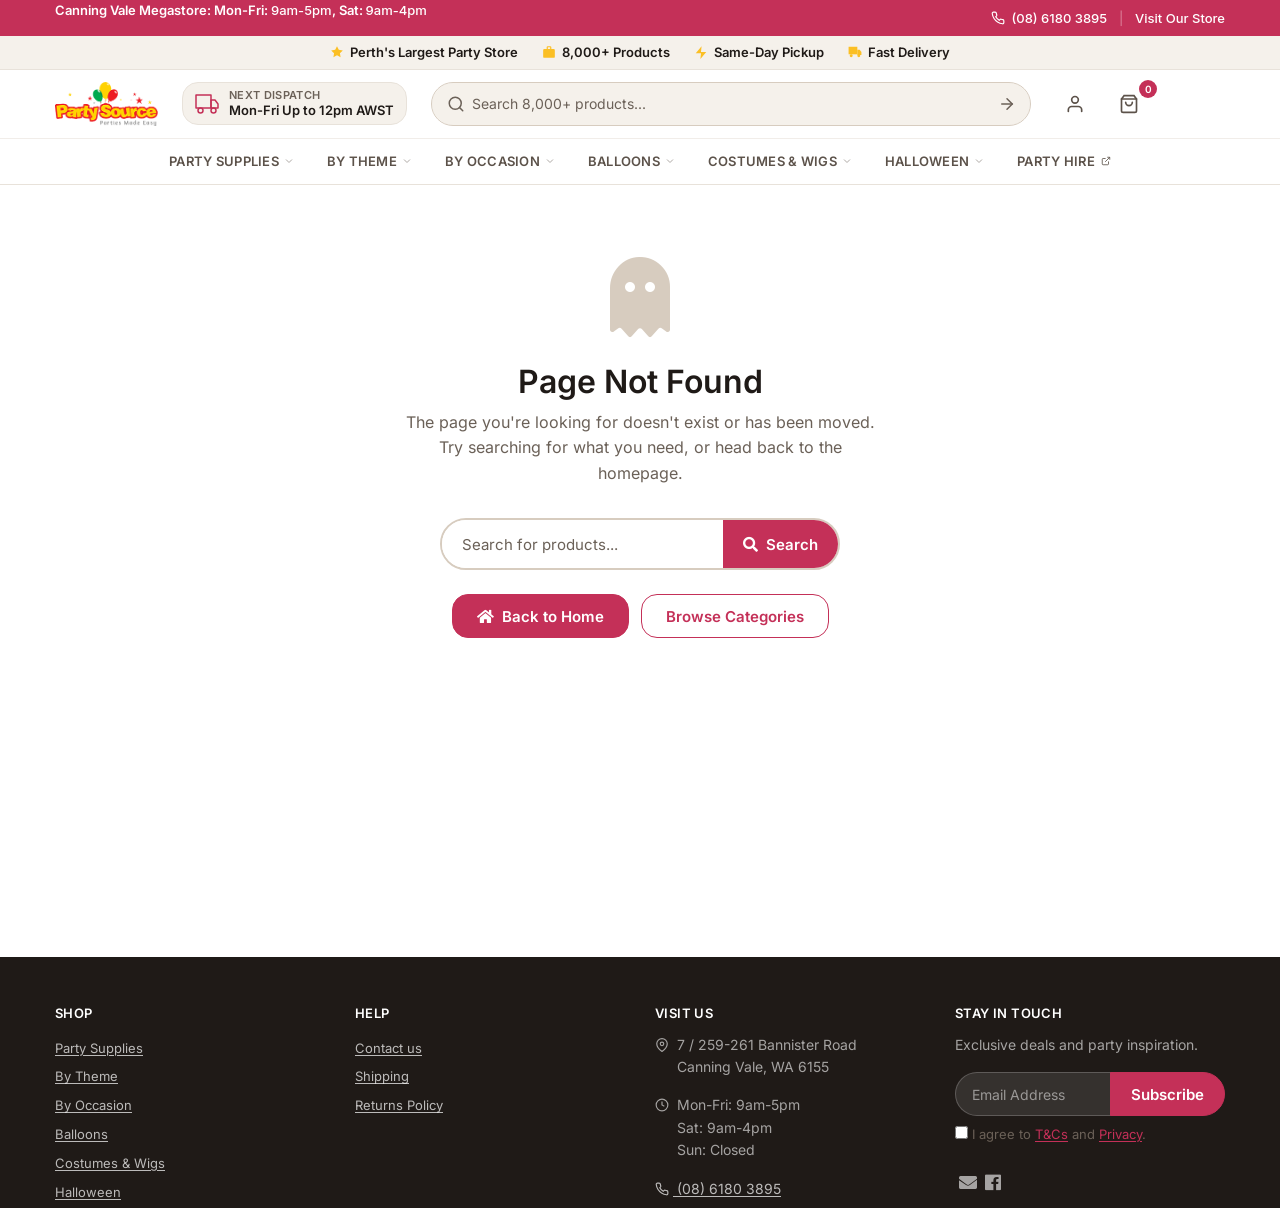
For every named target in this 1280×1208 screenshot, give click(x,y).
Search (780, 544)
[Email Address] (1033, 1094)
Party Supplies (232, 161)
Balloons (632, 161)
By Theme (370, 161)
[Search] (1007, 104)
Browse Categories (735, 616)
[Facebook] (993, 1182)
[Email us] (968, 1182)
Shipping (382, 1076)
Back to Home (540, 616)
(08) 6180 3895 (1049, 18)
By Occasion (500, 161)
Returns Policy (399, 1105)
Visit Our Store (1180, 18)
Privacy (1120, 1134)
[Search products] (731, 104)
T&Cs (1051, 1134)
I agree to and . (1050, 1134)
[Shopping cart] (1129, 104)
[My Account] (1075, 104)
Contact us (388, 1048)
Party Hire (1064, 161)
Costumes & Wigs (780, 161)
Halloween (935, 161)
